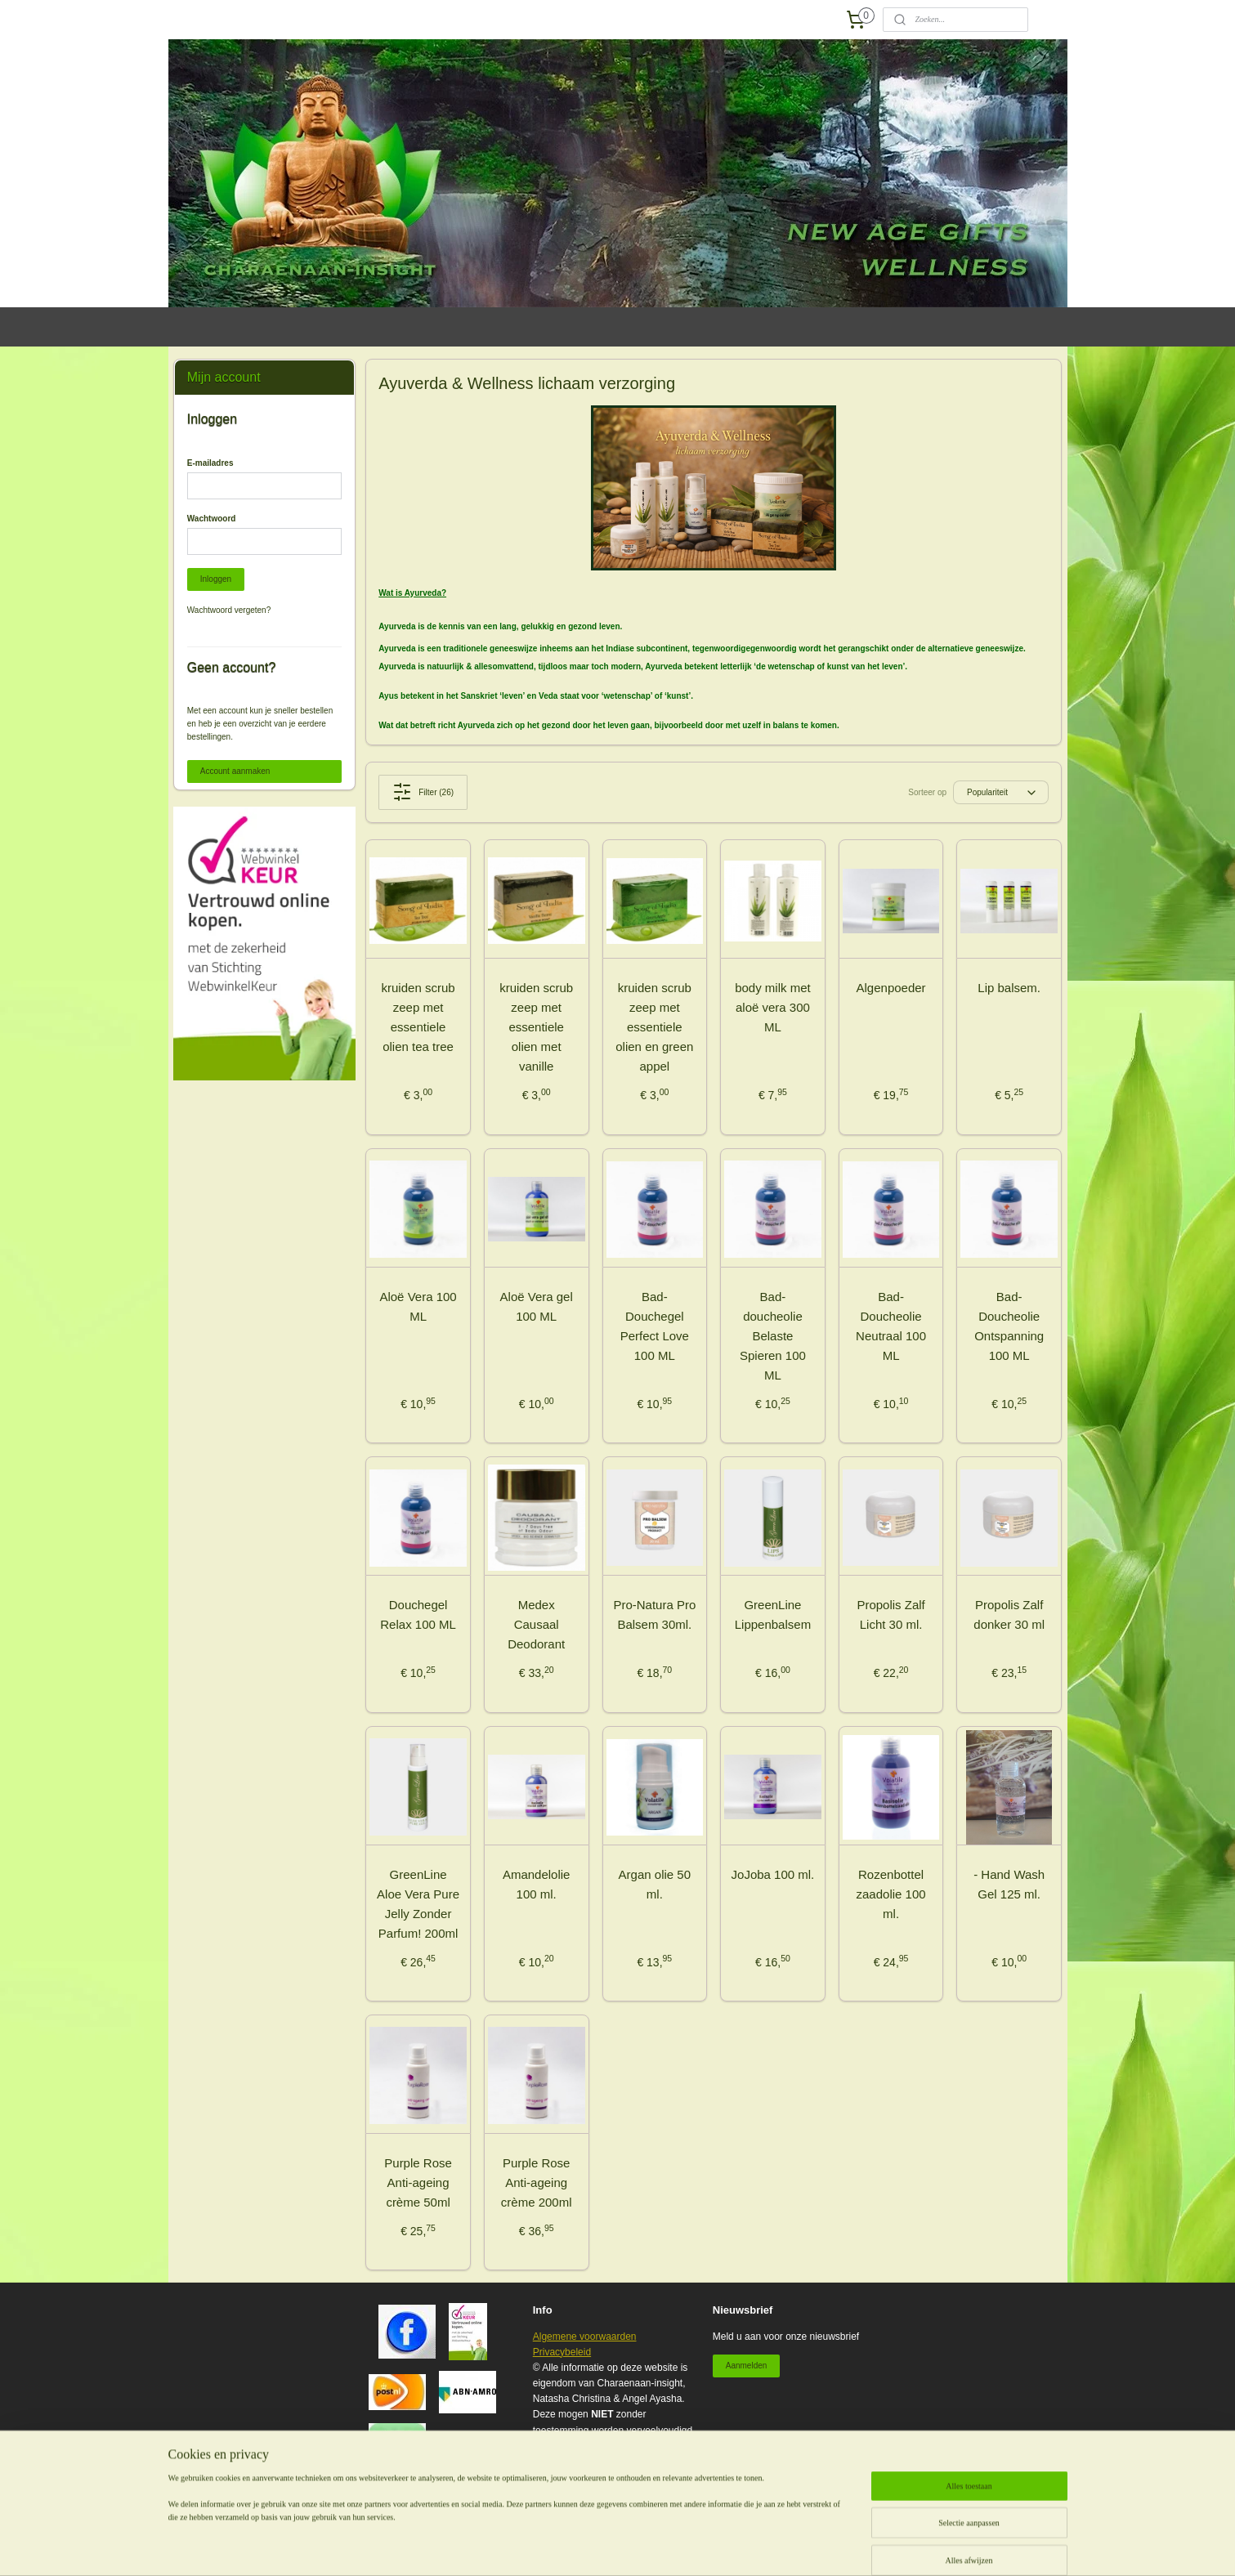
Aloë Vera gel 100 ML (536, 1306)
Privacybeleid (562, 2352)
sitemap (631, 2546)
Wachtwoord (211, 518)
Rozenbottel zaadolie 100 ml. (891, 1894)
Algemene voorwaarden (585, 2336)
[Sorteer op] (1001, 792)
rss (660, 2546)
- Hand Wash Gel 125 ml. (1009, 1884)
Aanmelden (746, 2365)
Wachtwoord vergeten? (229, 610)
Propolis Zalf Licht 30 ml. (891, 1614)
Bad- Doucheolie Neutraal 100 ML (891, 1326)
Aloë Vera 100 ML (418, 1306)
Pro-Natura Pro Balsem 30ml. (655, 1614)
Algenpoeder (891, 988)
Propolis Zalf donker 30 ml (1009, 1614)
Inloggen (215, 579)
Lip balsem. (1009, 988)
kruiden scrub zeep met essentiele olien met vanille (536, 1027)
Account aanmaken (235, 771)
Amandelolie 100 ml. (537, 1884)
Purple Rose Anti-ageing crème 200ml (536, 2182)
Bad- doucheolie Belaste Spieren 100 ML (773, 1336)
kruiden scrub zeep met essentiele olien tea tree (418, 1017)
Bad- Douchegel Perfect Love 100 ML (654, 1326)
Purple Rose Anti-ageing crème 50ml (418, 2182)
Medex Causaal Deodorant (536, 1624)
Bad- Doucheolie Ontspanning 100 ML (1009, 1326)
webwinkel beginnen (713, 2546)
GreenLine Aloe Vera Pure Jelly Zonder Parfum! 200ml (418, 1903)
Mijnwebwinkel (840, 2546)
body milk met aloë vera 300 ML (773, 1007)
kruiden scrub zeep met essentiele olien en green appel (654, 1027)
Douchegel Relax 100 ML (418, 1614)
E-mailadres (210, 462)
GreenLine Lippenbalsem (773, 1614)
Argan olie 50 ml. (655, 1884)
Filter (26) (423, 792)
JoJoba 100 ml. (773, 1874)
